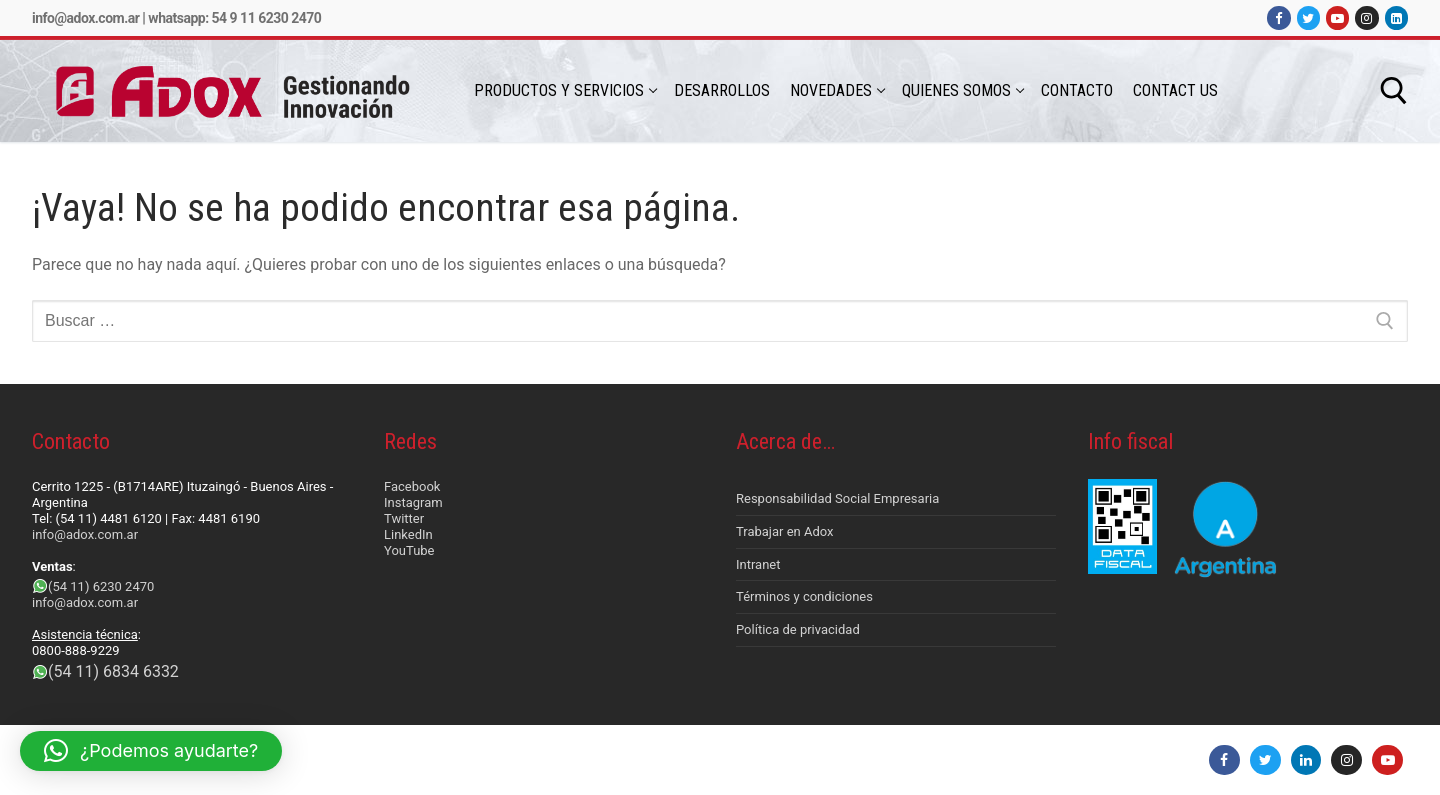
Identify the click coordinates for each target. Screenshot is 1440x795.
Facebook (412, 486)
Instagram (413, 502)
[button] (151, 751)
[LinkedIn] (1396, 17)
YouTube (409, 550)
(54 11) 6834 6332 (113, 671)
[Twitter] (1308, 17)
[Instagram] (1366, 17)
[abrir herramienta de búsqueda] (1394, 91)
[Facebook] (1278, 17)
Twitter (404, 518)
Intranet (758, 564)
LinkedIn (408, 534)
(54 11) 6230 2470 (101, 586)
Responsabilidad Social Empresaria (837, 498)
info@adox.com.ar (85, 18)
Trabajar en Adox (785, 531)
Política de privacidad (798, 629)
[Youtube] (1337, 17)
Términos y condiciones (804, 596)
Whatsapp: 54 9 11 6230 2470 (234, 18)
